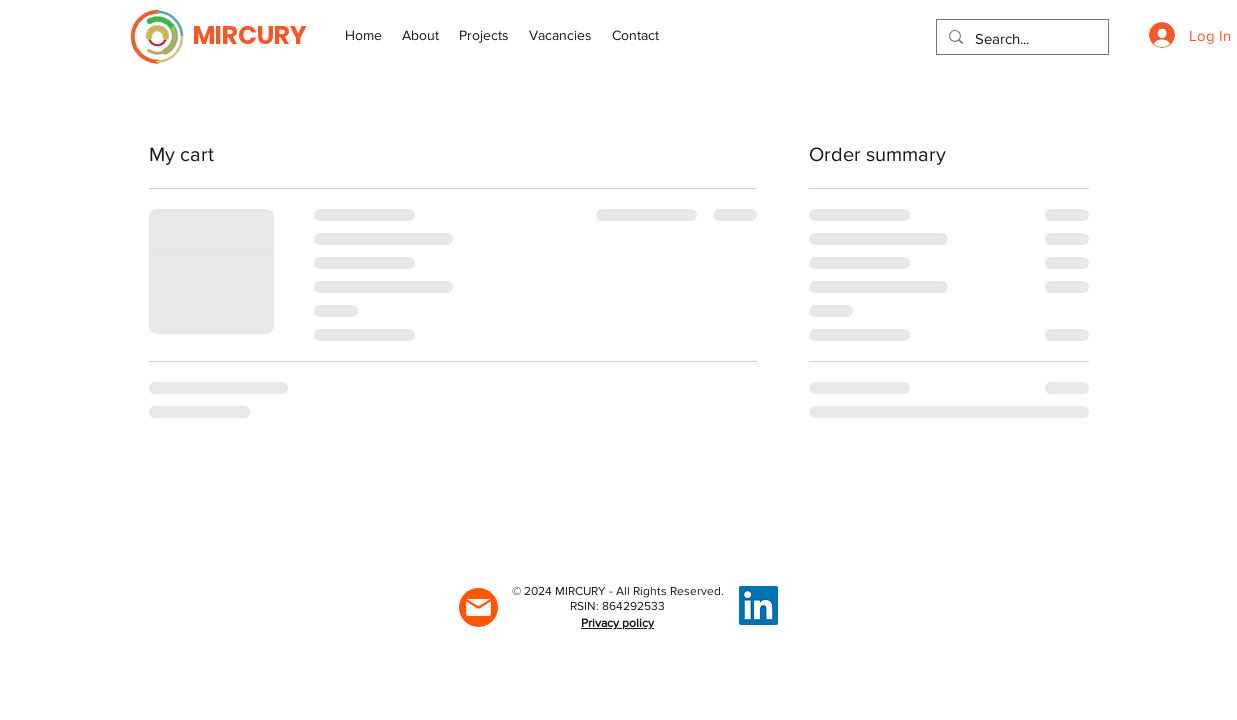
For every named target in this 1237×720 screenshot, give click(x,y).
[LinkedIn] (758, 605)
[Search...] (1020, 38)
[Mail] (478, 607)
